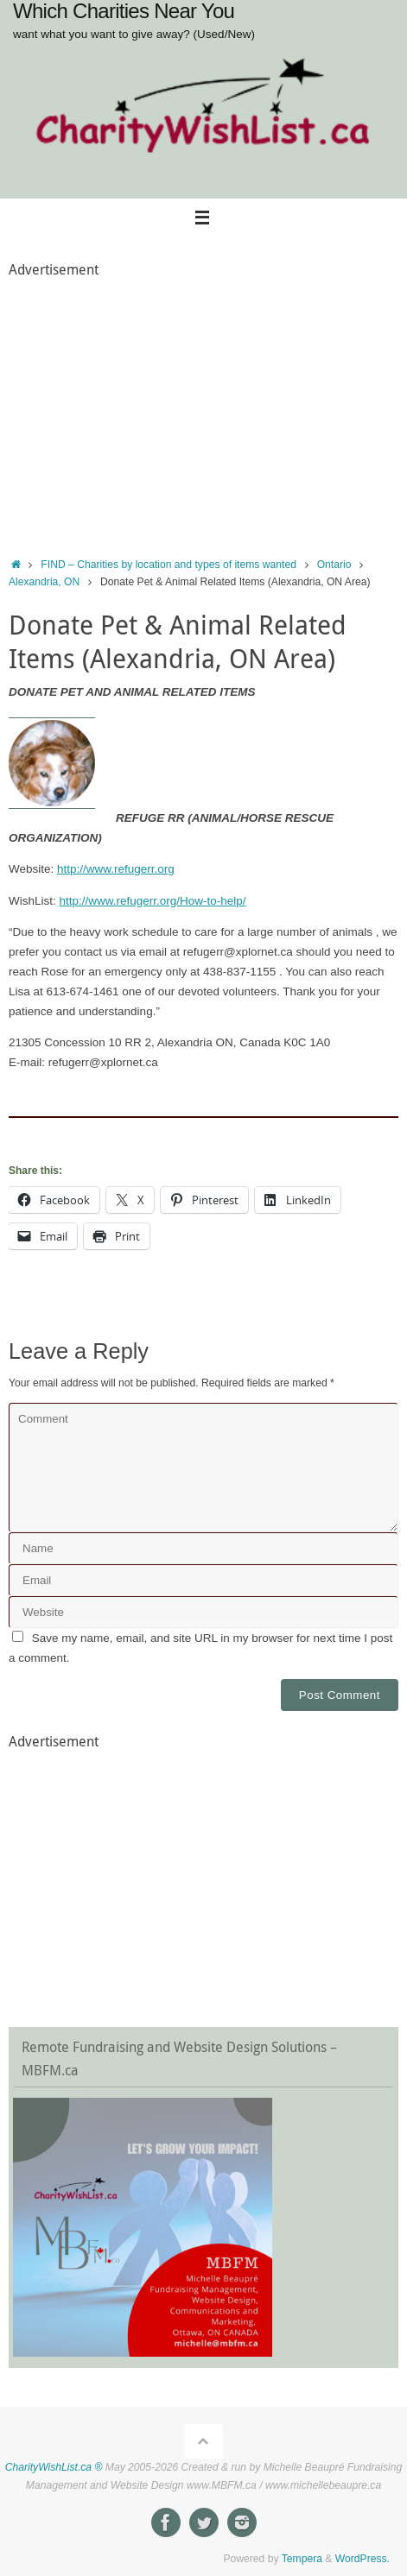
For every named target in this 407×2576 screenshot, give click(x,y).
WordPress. (362, 2559)
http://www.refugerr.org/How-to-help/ (153, 900)
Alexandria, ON (44, 582)
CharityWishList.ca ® (54, 2467)
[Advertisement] (203, 404)
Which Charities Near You (123, 11)
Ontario (334, 565)
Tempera (302, 2559)
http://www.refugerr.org (116, 868)
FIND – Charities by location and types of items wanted (168, 565)
